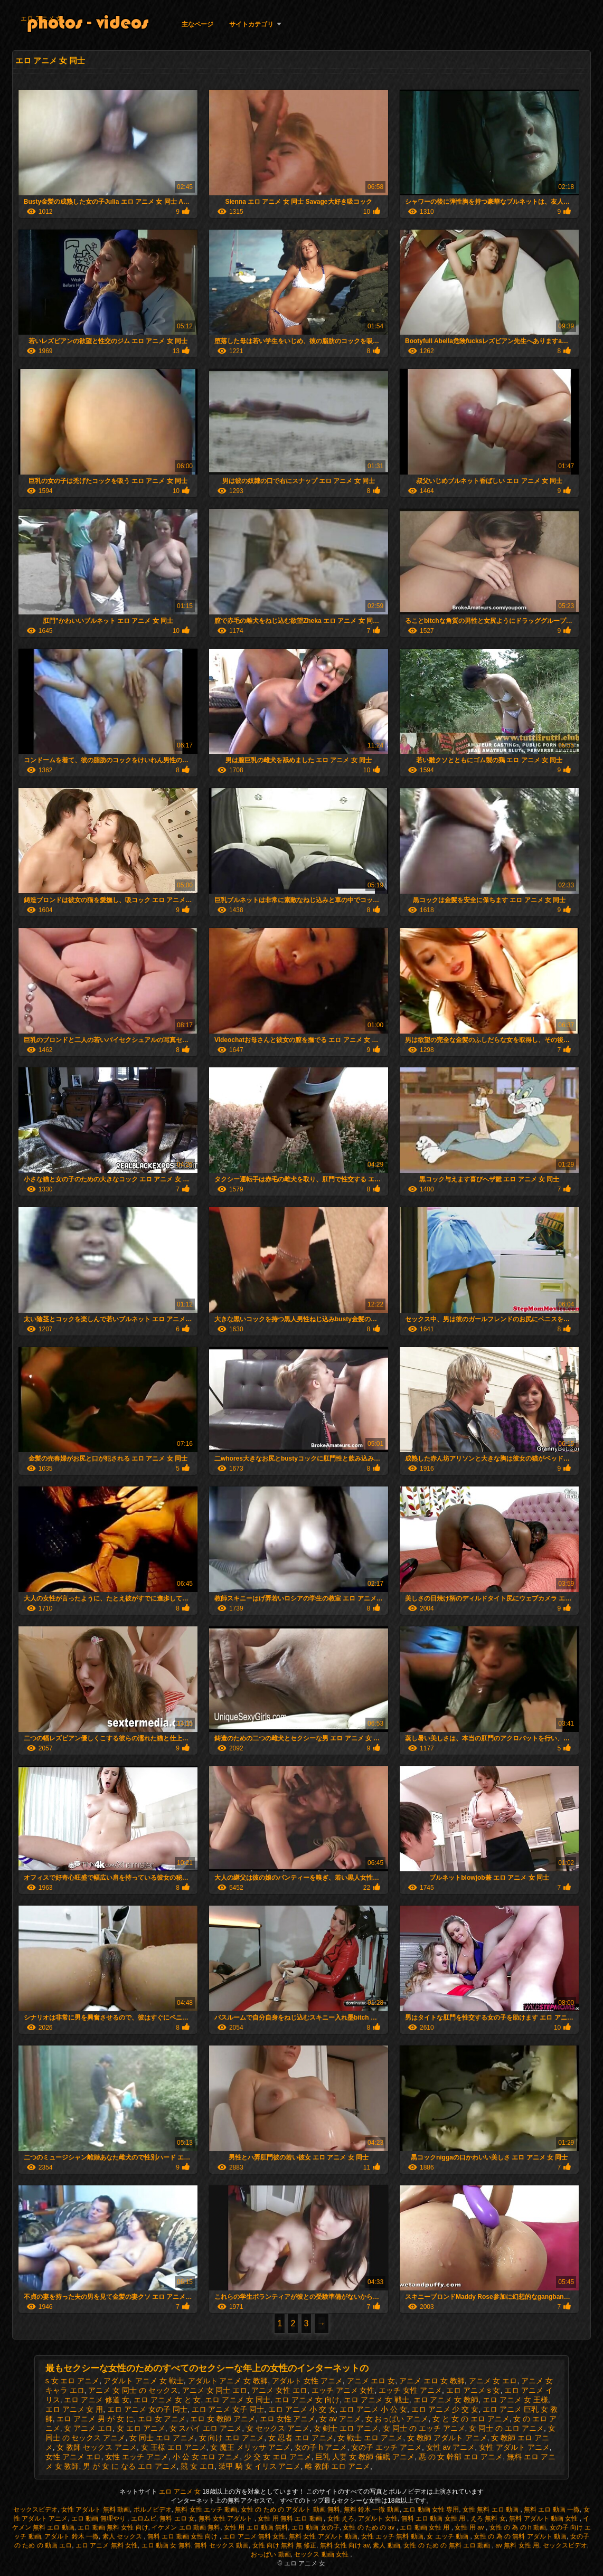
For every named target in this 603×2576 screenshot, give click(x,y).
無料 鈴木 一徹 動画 (372, 2509)
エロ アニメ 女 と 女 (167, 2399)
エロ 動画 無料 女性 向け (113, 2527)
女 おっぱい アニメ (397, 2418)
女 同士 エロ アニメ (162, 2437)
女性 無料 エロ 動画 (491, 2509)
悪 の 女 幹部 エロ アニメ (461, 2456)
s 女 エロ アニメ (72, 2380)
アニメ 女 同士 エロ (215, 2390)
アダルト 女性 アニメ (307, 2380)
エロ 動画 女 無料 (166, 2545)
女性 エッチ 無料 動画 (392, 2536)
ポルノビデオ (153, 2509)
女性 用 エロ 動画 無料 (256, 2527)
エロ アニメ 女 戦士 (376, 2399)
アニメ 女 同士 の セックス (133, 2390)
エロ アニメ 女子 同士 (228, 2409)
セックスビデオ (35, 2509)
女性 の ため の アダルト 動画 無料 (290, 2509)
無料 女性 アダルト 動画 (323, 2536)
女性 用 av (470, 2527)
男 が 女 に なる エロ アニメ (129, 2466)
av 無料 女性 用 (517, 2545)
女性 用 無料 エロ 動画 (291, 2518)
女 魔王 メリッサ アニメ (250, 2447)
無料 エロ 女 (177, 2518)
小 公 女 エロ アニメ (206, 2456)
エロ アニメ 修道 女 (96, 2399)
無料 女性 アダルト (227, 2518)
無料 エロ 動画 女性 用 (434, 2518)
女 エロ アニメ (141, 2428)
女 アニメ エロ (88, 2428)
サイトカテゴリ (251, 24)
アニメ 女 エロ (493, 2380)
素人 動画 (386, 2545)
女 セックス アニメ (277, 2428)
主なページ (197, 24)
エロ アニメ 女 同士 (237, 2399)
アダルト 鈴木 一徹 (71, 2536)
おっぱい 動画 (270, 2554)
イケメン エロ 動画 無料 (186, 2527)
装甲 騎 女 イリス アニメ (260, 2466)
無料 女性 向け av (345, 2545)
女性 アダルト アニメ (514, 2447)
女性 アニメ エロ (73, 2456)
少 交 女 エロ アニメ (278, 2456)
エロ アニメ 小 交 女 (302, 2409)
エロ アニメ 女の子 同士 (147, 2409)
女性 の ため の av (369, 2527)
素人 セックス (123, 2536)
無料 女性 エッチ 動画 (206, 2509)
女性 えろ (340, 2518)
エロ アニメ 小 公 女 (373, 2409)
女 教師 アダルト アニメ (447, 2437)
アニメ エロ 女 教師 (432, 2380)
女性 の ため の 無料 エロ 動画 (447, 2545)
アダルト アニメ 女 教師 (228, 2380)
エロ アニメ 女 (41, 18)
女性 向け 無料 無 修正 (284, 2545)
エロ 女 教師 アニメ (223, 2418)
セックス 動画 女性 (322, 2554)
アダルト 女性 (378, 2518)
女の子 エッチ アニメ (386, 2447)
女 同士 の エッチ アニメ (424, 2428)
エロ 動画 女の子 (315, 2527)
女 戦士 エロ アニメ (370, 2437)
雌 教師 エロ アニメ (337, 2466)
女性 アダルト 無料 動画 (95, 2509)
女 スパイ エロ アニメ (205, 2428)
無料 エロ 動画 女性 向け (183, 2536)
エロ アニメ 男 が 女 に (94, 2418)
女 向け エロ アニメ (232, 2437)
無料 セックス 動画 (221, 2545)
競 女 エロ (197, 2466)
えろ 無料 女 (488, 2518)
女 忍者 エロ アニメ (301, 2437)
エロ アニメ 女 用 (74, 2409)
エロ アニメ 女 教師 (446, 2399)
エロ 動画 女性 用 (425, 2527)
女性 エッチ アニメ (136, 2456)
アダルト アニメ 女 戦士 (143, 2380)
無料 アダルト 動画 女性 (544, 2518)
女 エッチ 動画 (448, 2536)
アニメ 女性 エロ (279, 2390)
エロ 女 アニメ (162, 2418)
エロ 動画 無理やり (99, 2518)
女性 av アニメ (450, 2447)
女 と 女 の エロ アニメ (470, 2418)
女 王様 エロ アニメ (173, 2447)
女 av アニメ (340, 2418)
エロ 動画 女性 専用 (431, 2509)
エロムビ (143, 2518)
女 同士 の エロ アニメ (506, 2428)
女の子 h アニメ (321, 2447)
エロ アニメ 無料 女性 (254, 2536)
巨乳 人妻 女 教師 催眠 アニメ (364, 2456)
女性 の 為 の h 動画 (517, 2527)
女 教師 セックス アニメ (96, 2447)
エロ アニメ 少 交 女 (445, 2409)
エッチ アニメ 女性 (343, 2390)
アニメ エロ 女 (371, 2380)
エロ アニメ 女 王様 (515, 2399)
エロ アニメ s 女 (473, 2390)
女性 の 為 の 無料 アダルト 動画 (520, 2536)
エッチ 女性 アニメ (410, 2390)
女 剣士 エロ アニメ (346, 2428)
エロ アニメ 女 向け (307, 2399)
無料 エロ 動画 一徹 (552, 2509)
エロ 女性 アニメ (288, 2418)
